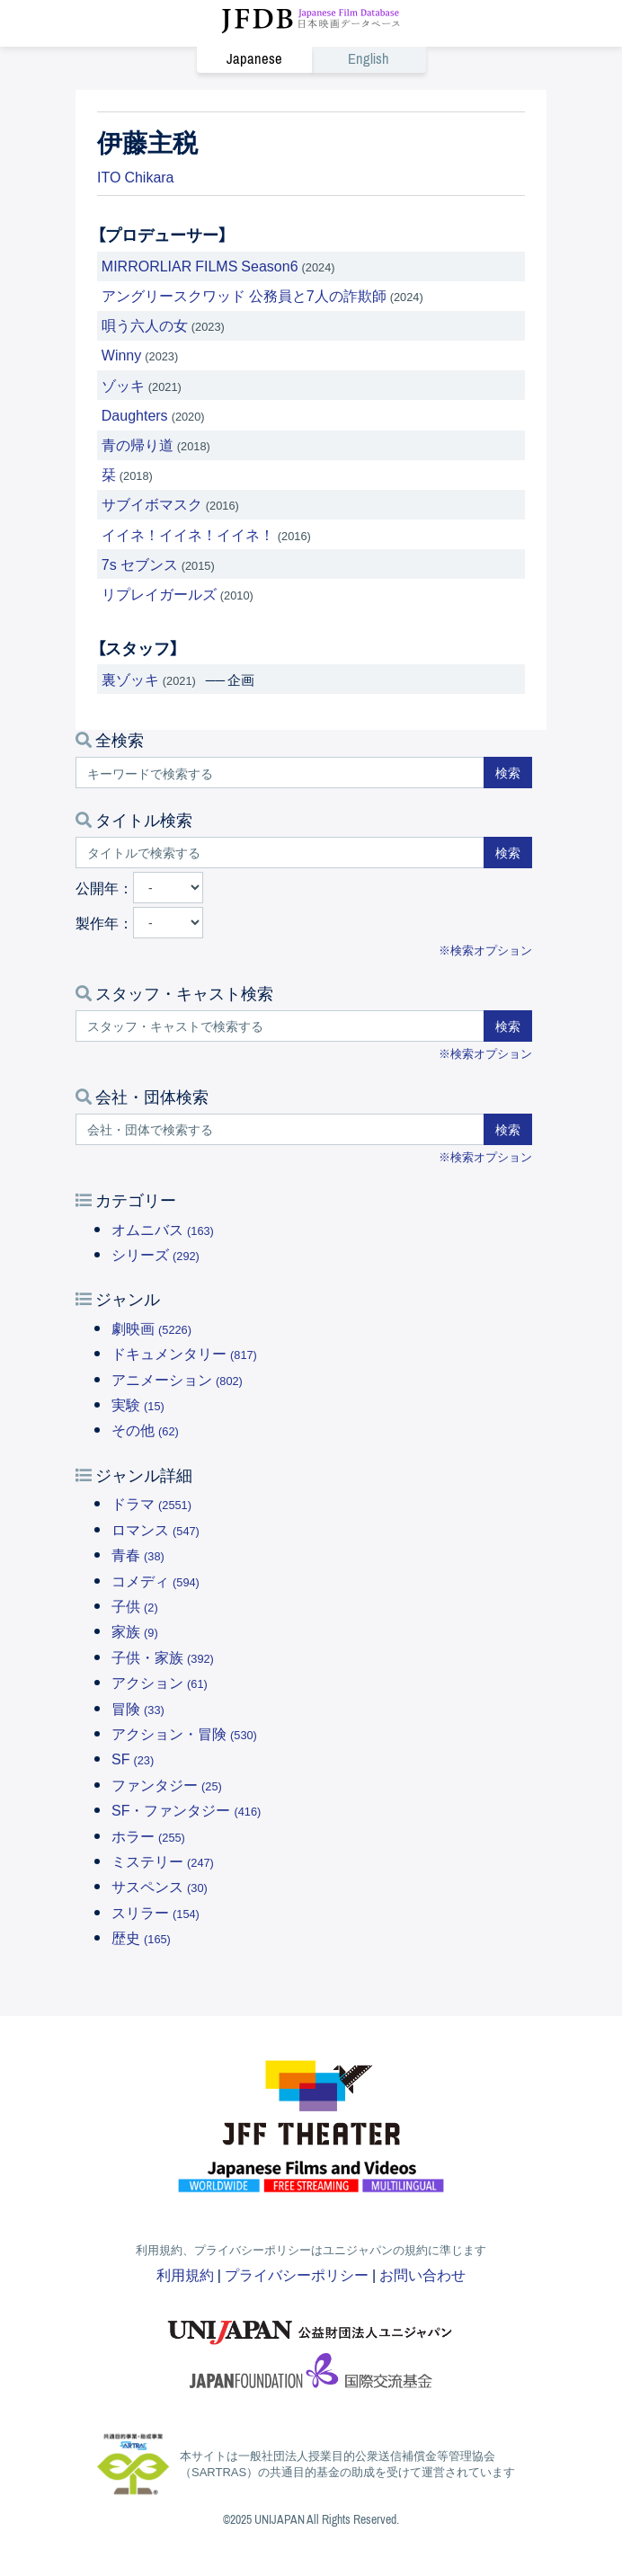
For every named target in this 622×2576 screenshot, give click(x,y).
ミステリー (162, 1860)
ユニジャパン (311, 2323)
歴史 (141, 1937)
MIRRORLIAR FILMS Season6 (200, 265)
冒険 (137, 1708)
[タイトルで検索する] (280, 852)
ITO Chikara (135, 176)
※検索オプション (485, 949)
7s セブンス (140, 563)
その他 (145, 1429)
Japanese (254, 60)
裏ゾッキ (130, 678)
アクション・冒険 (184, 1733)
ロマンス (155, 1529)
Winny (121, 354)
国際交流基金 (311, 2376)
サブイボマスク (152, 503)
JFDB (311, 22)
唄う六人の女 (145, 324)
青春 (137, 1554)
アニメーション (177, 1379)
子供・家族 (162, 1656)
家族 (134, 1630)
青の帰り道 (137, 444)
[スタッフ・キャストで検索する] (280, 1026)
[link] (311, 59)
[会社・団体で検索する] (280, 1129)
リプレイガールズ (159, 593)
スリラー (155, 1912)
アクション (159, 1681)
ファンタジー (166, 1784)
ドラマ (151, 1503)
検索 (507, 772)
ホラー (148, 1835)
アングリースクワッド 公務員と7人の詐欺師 (244, 295)
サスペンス (159, 1885)
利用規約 (185, 2274)
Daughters (135, 414)
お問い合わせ (422, 2274)
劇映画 (151, 1327)
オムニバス (162, 1228)
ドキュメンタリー (184, 1353)
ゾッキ (123, 384)
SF (132, 1758)
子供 (134, 1605)
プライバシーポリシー (297, 2274)
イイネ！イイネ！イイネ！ (188, 534)
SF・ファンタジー (186, 1809)
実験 (137, 1404)
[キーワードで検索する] (280, 772)
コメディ (155, 1580)
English (368, 60)
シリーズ (155, 1254)
